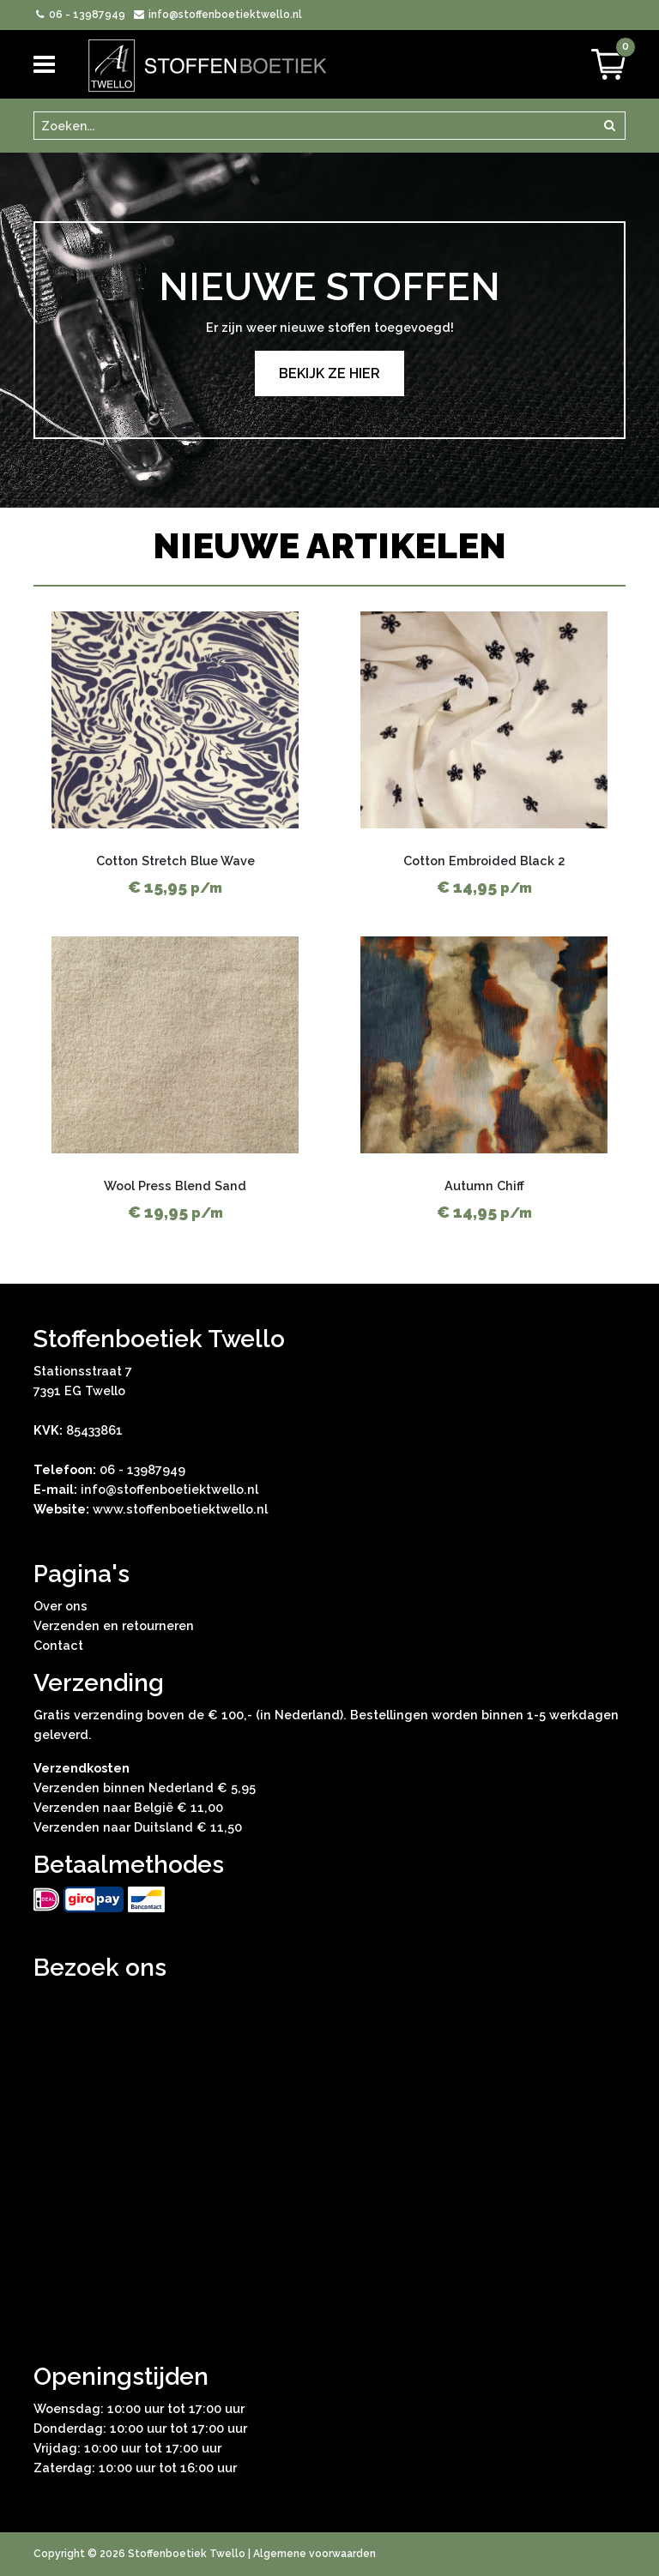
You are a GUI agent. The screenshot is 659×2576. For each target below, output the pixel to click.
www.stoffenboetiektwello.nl (180, 1509)
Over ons (60, 1605)
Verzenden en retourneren (113, 1625)
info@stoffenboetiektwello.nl (216, 15)
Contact (58, 1645)
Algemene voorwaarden (314, 2554)
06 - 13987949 (79, 15)
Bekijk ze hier (329, 373)
